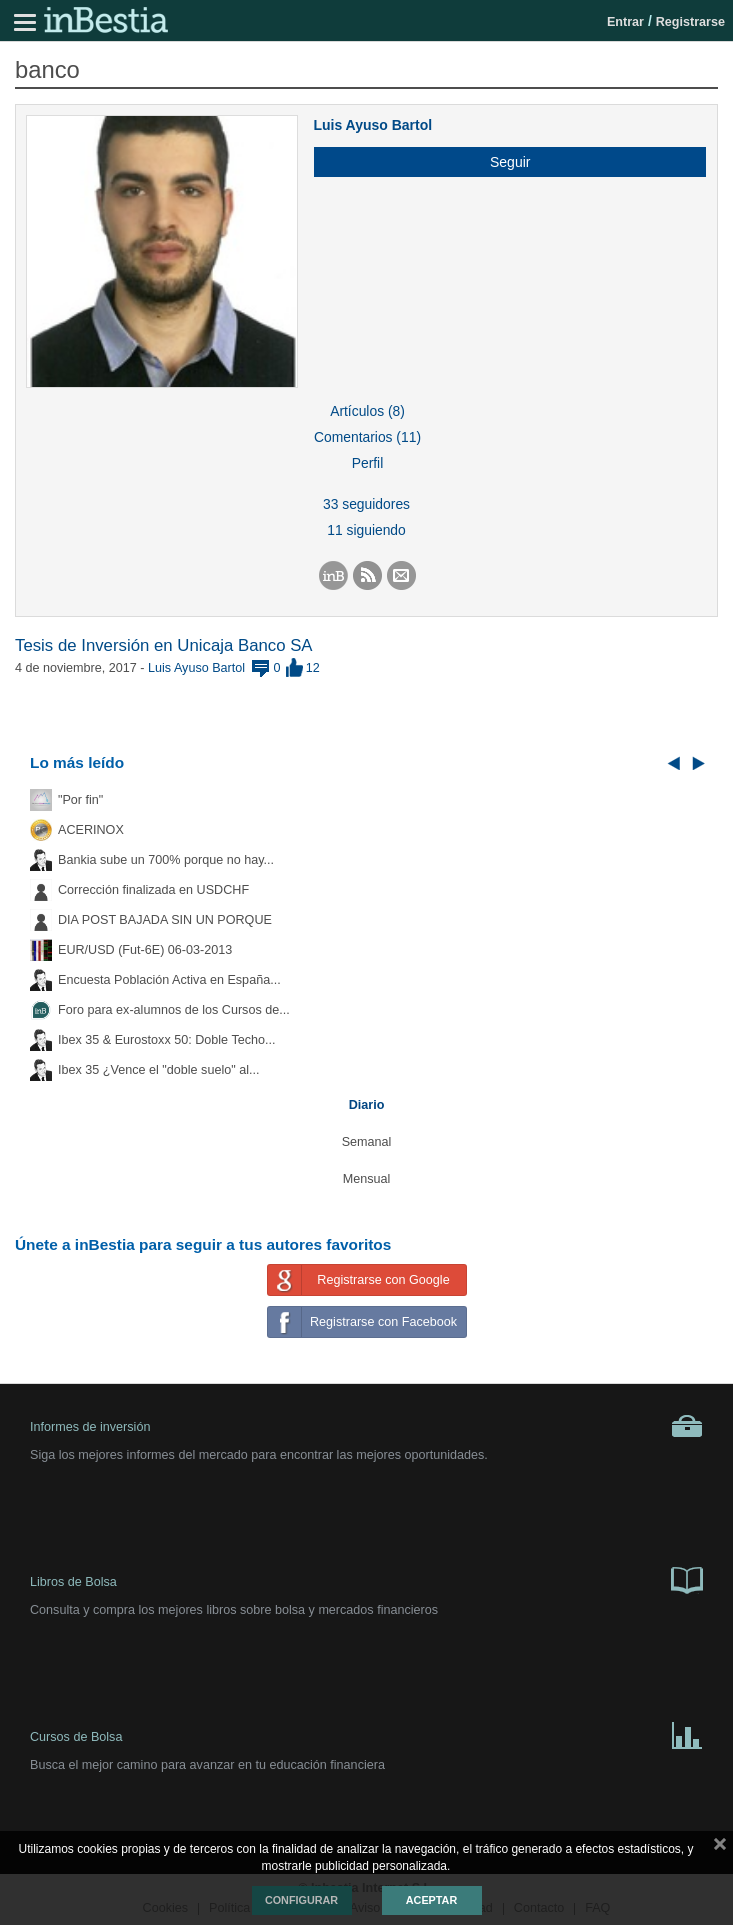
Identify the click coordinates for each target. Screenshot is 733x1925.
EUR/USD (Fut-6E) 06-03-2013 (145, 950)
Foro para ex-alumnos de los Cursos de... (174, 1010)
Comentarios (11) (367, 437)
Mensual (367, 1179)
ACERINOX (91, 830)
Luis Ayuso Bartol (372, 125)
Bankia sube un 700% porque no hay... (166, 860)
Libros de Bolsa (366, 1579)
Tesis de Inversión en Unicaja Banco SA (164, 645)
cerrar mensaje (720, 1848)
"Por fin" (80, 800)
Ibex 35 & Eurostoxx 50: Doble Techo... (167, 1040)
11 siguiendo (366, 530)
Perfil (368, 463)
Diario (367, 1105)
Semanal (367, 1142)
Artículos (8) (367, 411)
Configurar (301, 1900)
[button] (502, 162)
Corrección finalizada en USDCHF (153, 890)
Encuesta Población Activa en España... (169, 980)
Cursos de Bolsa (366, 1734)
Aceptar (431, 1900)
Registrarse (690, 22)
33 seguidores (366, 504)
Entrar (625, 22)
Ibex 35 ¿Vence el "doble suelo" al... (158, 1070)
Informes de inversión (366, 1426)
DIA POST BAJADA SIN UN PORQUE (165, 920)
